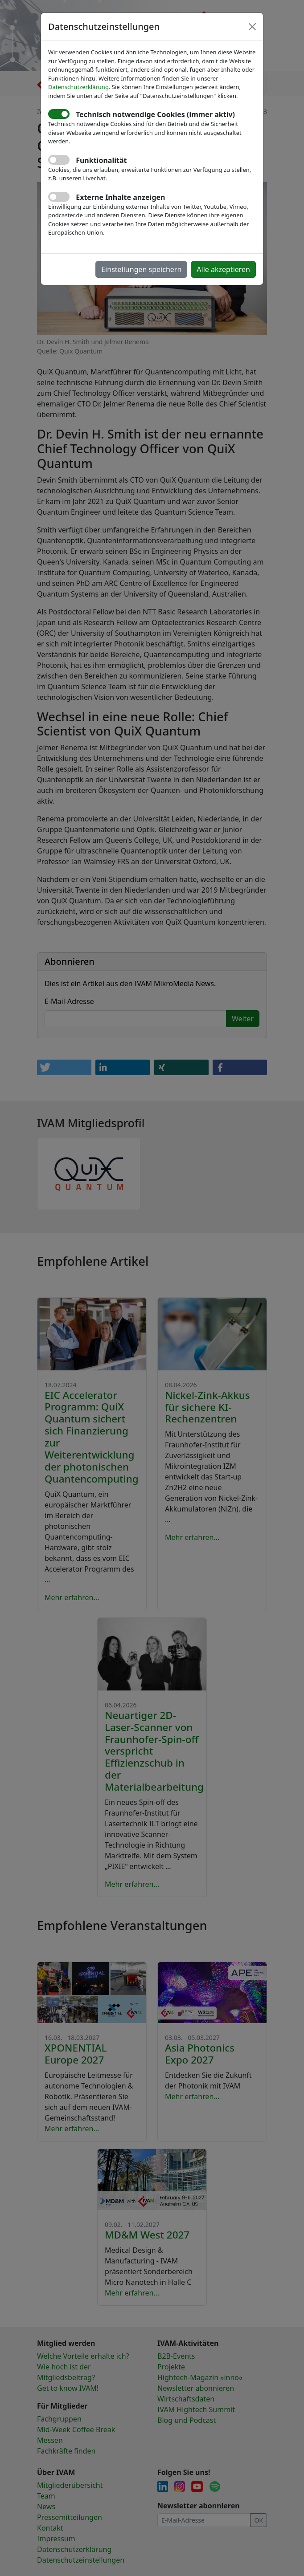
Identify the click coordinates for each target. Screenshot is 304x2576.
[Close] (252, 27)
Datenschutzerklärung (78, 87)
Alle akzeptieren (223, 269)
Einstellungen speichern (141, 269)
